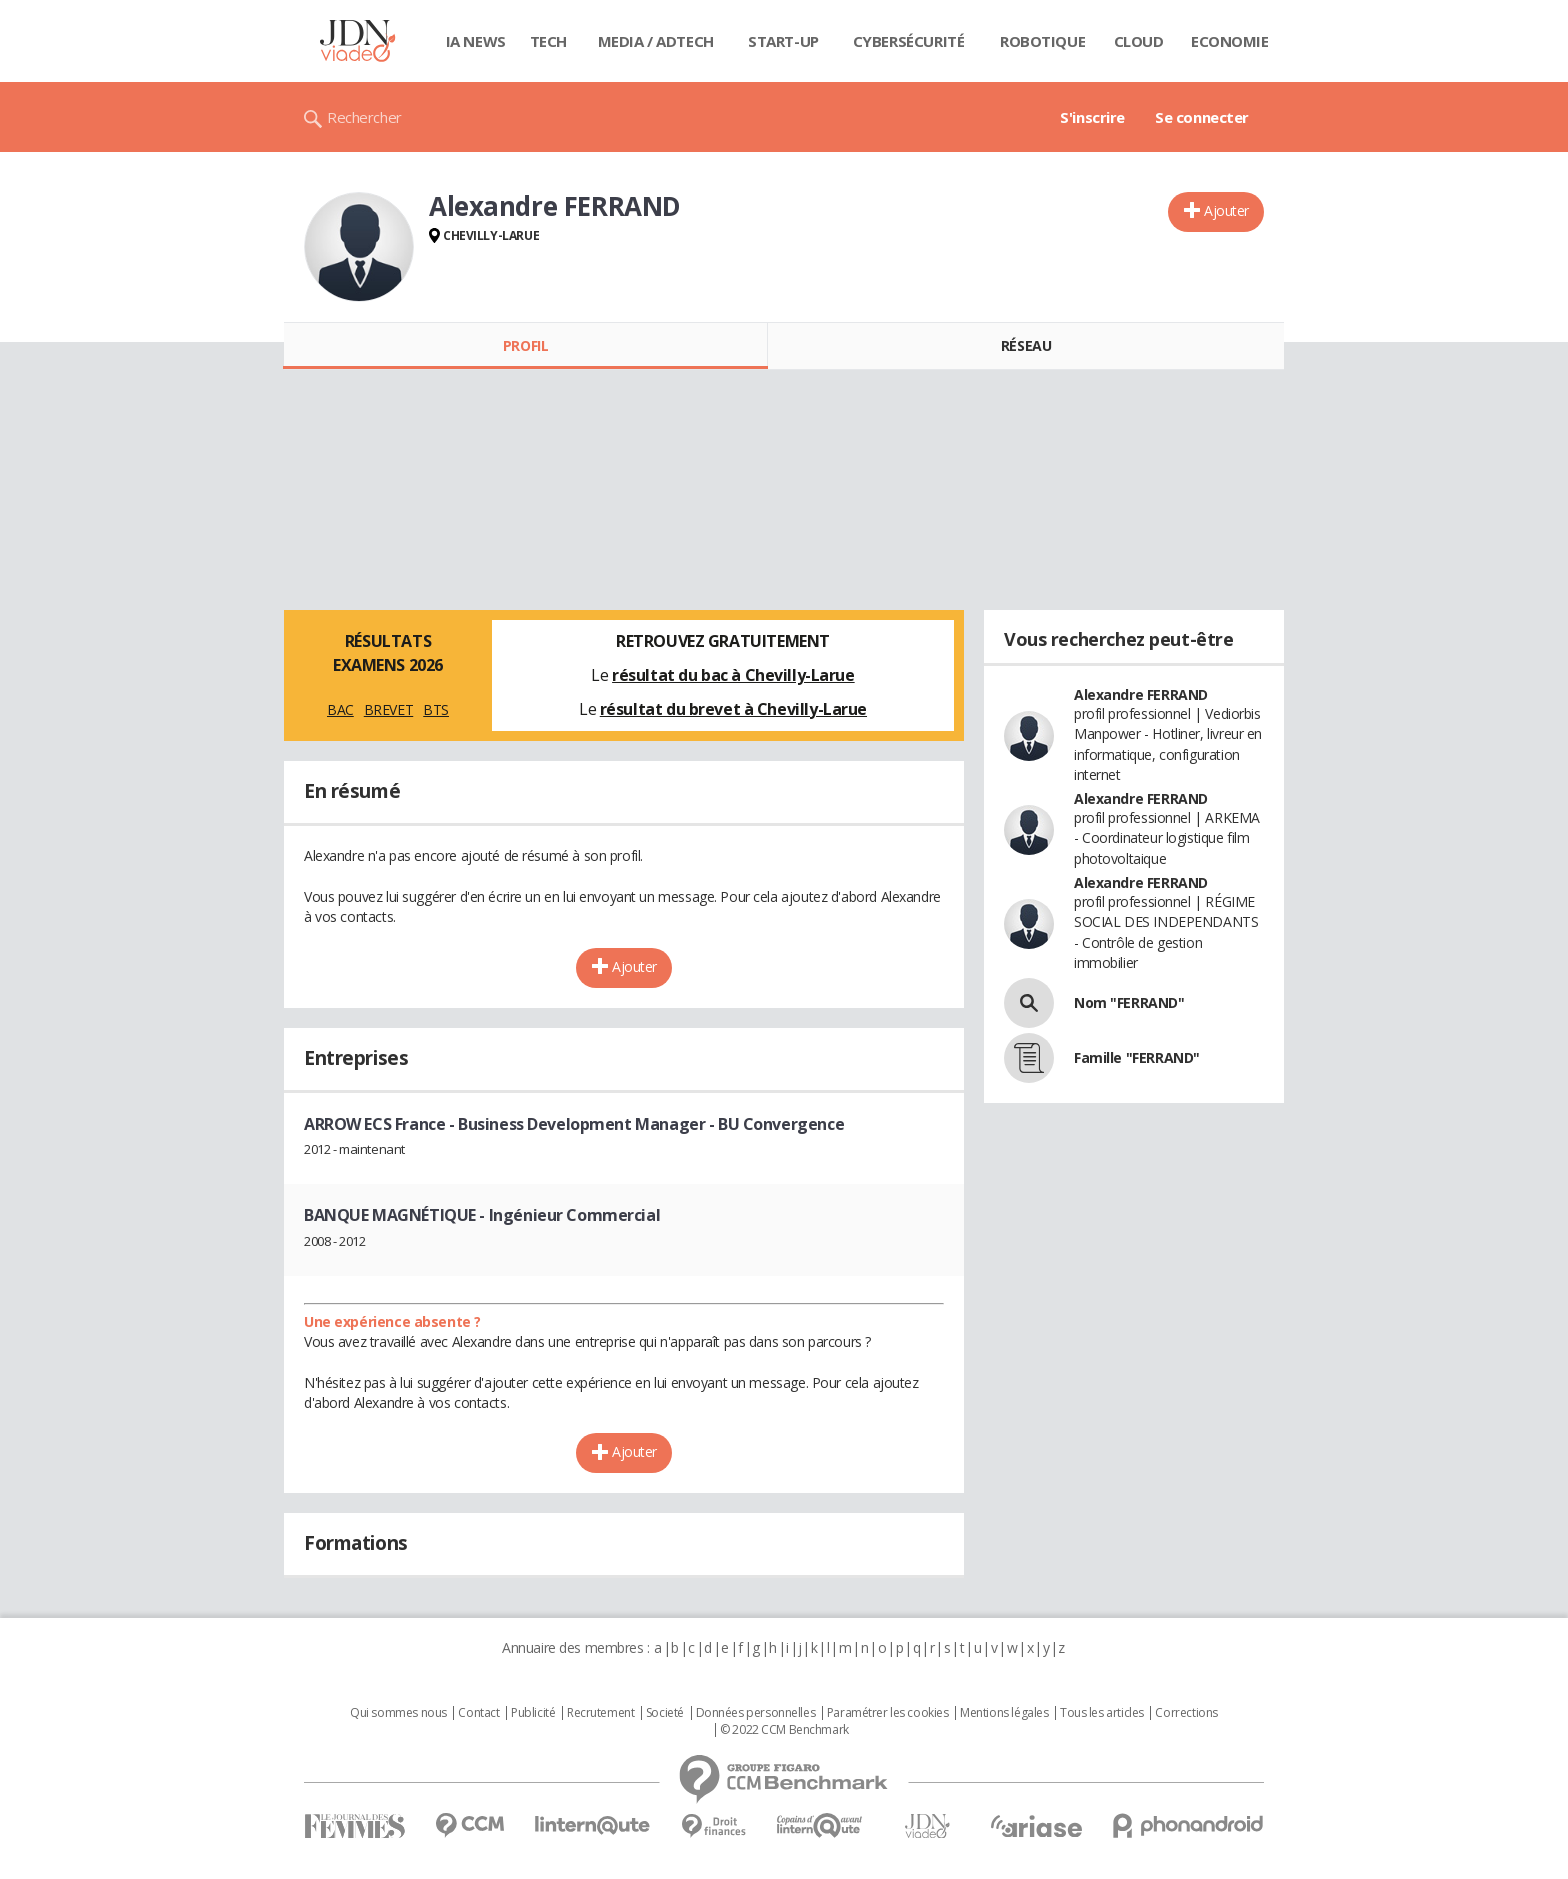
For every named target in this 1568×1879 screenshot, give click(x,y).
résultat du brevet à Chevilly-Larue (733, 709)
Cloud (1139, 41)
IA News (476, 41)
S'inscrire (1092, 117)
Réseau (1026, 345)
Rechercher (364, 117)
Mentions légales (1004, 1713)
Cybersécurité (909, 41)
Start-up (783, 41)
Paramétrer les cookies (888, 1713)
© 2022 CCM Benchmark (784, 1730)
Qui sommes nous (398, 1713)
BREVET (388, 709)
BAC (340, 709)
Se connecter (1202, 117)
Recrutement (600, 1713)
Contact (478, 1713)
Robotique (1042, 41)
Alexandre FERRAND (1141, 694)
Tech (548, 41)
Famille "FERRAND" (1137, 1057)
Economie (1230, 41)
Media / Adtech (656, 41)
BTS (436, 709)
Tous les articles (1102, 1713)
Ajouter (1226, 210)
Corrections (1186, 1713)
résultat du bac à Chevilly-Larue (733, 675)
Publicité (533, 1713)
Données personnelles (756, 1713)
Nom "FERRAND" (1129, 1002)
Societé (665, 1713)
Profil (525, 345)
